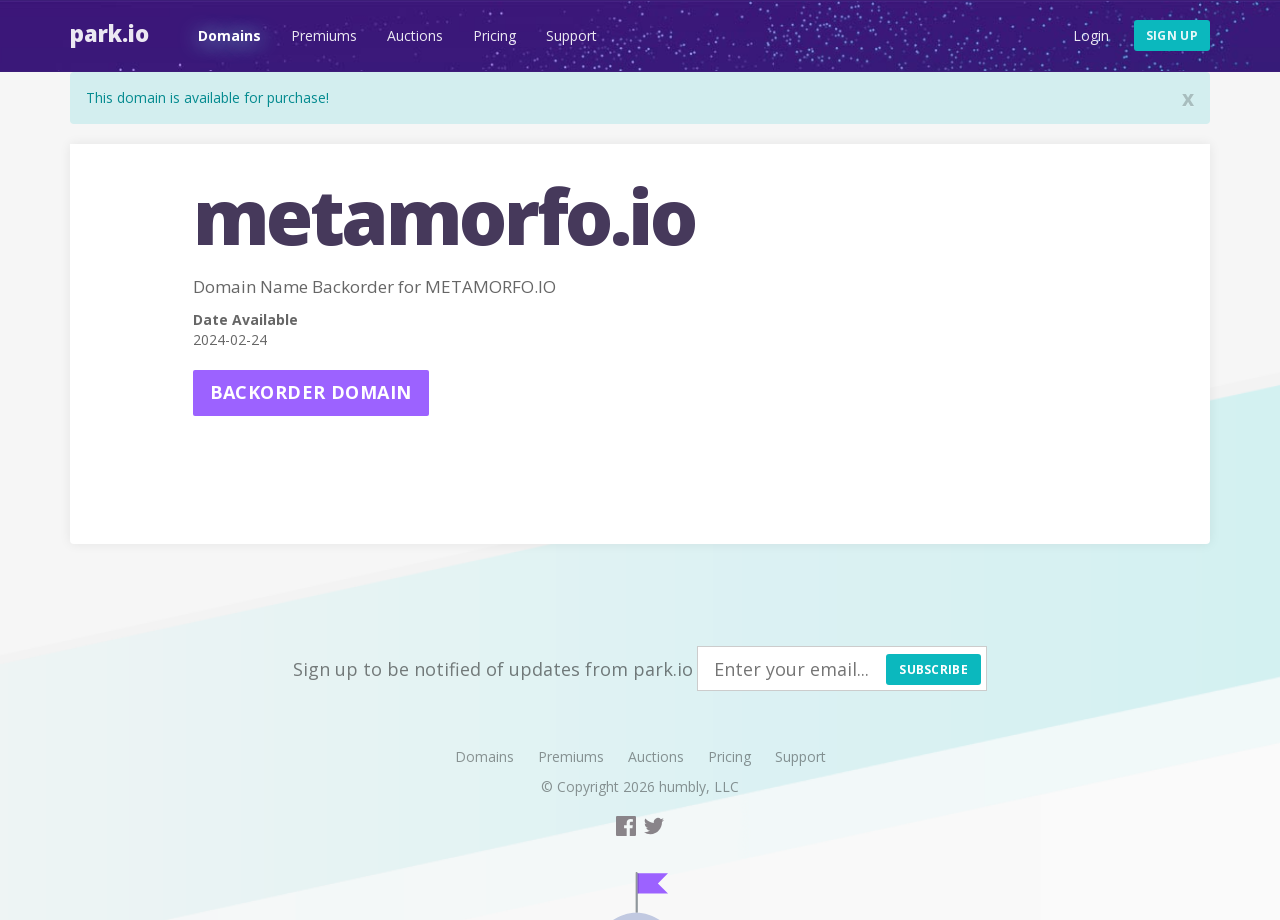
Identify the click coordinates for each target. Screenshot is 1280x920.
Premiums (324, 35)
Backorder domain (311, 392)
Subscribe (933, 669)
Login (1091, 35)
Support (571, 35)
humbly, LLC (699, 786)
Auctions (415, 35)
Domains (229, 35)
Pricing (494, 35)
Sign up (1172, 35)
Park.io (109, 33)
